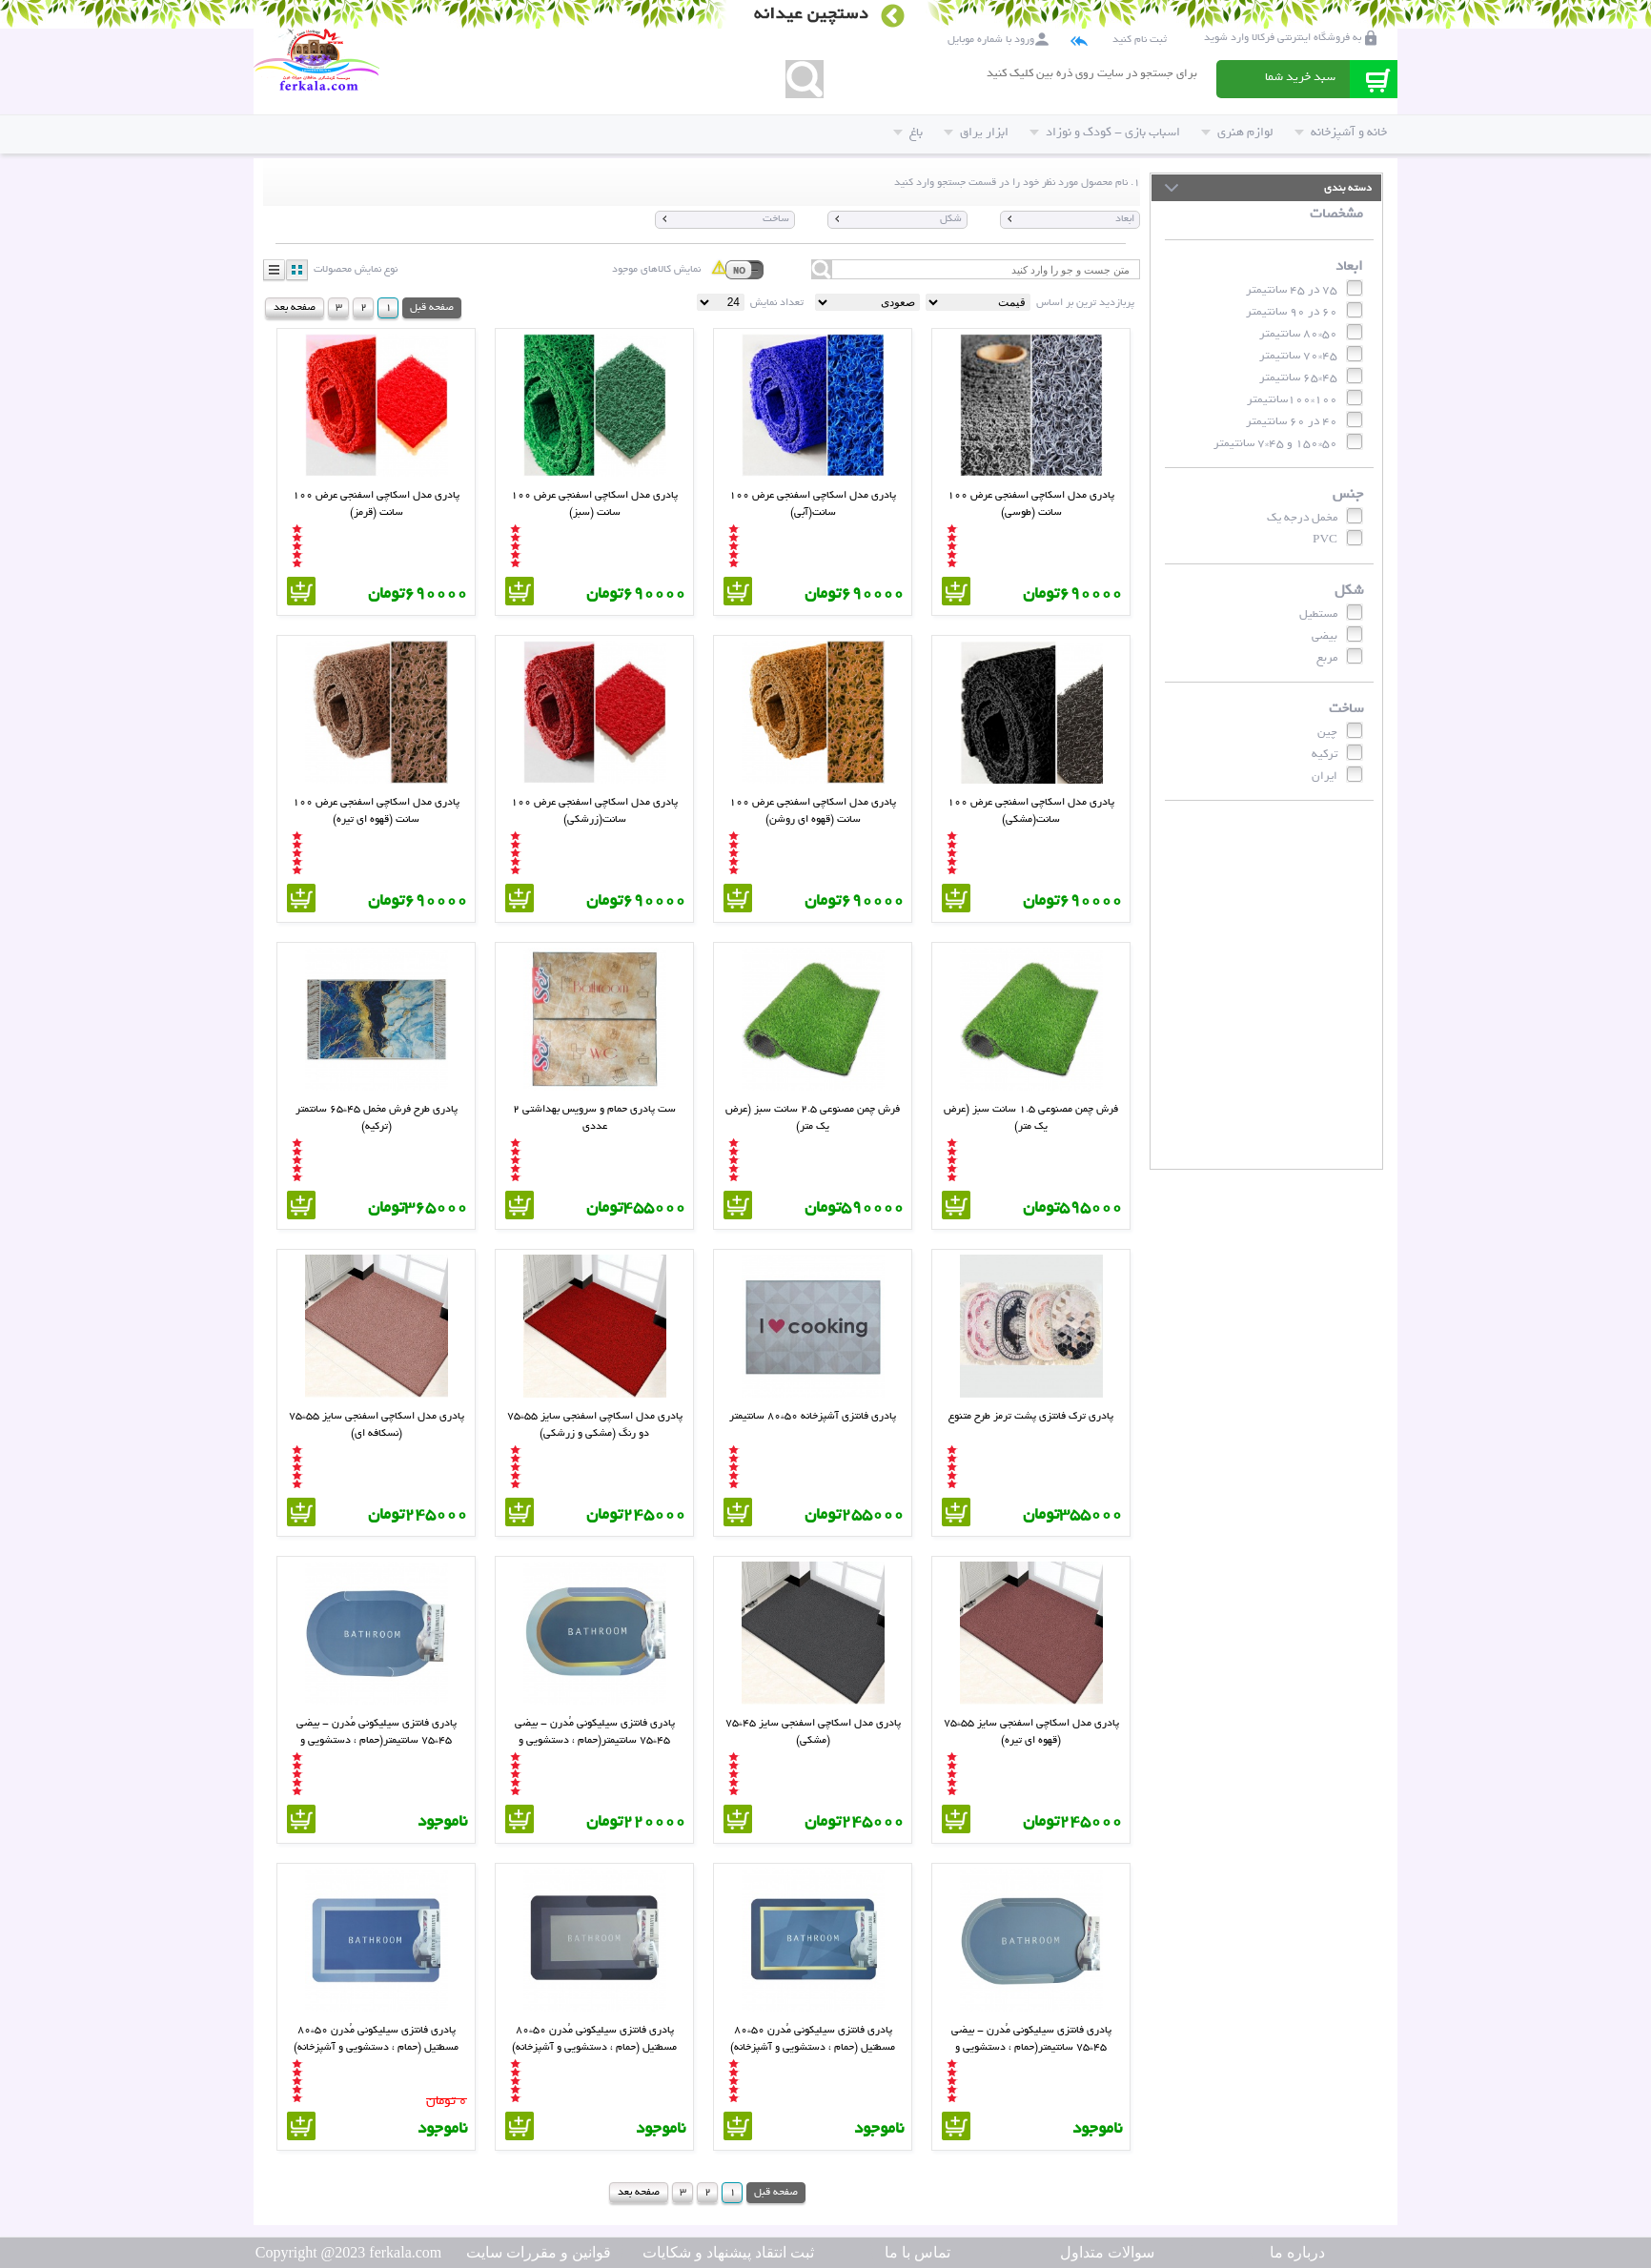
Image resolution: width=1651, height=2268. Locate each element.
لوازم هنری (1237, 132)
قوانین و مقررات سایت (538, 2252)
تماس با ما (917, 2252)
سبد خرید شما (1300, 77)
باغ (908, 132)
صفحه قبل (432, 307)
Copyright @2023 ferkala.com (348, 2252)
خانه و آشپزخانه (1340, 132)
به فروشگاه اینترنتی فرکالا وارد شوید (1282, 37)
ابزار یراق (976, 132)
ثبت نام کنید (1139, 39)
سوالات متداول (1107, 2252)
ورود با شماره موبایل (991, 39)
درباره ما (1297, 2252)
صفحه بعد (295, 307)
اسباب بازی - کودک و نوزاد (1104, 132)
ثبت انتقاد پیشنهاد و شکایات (728, 2252)
